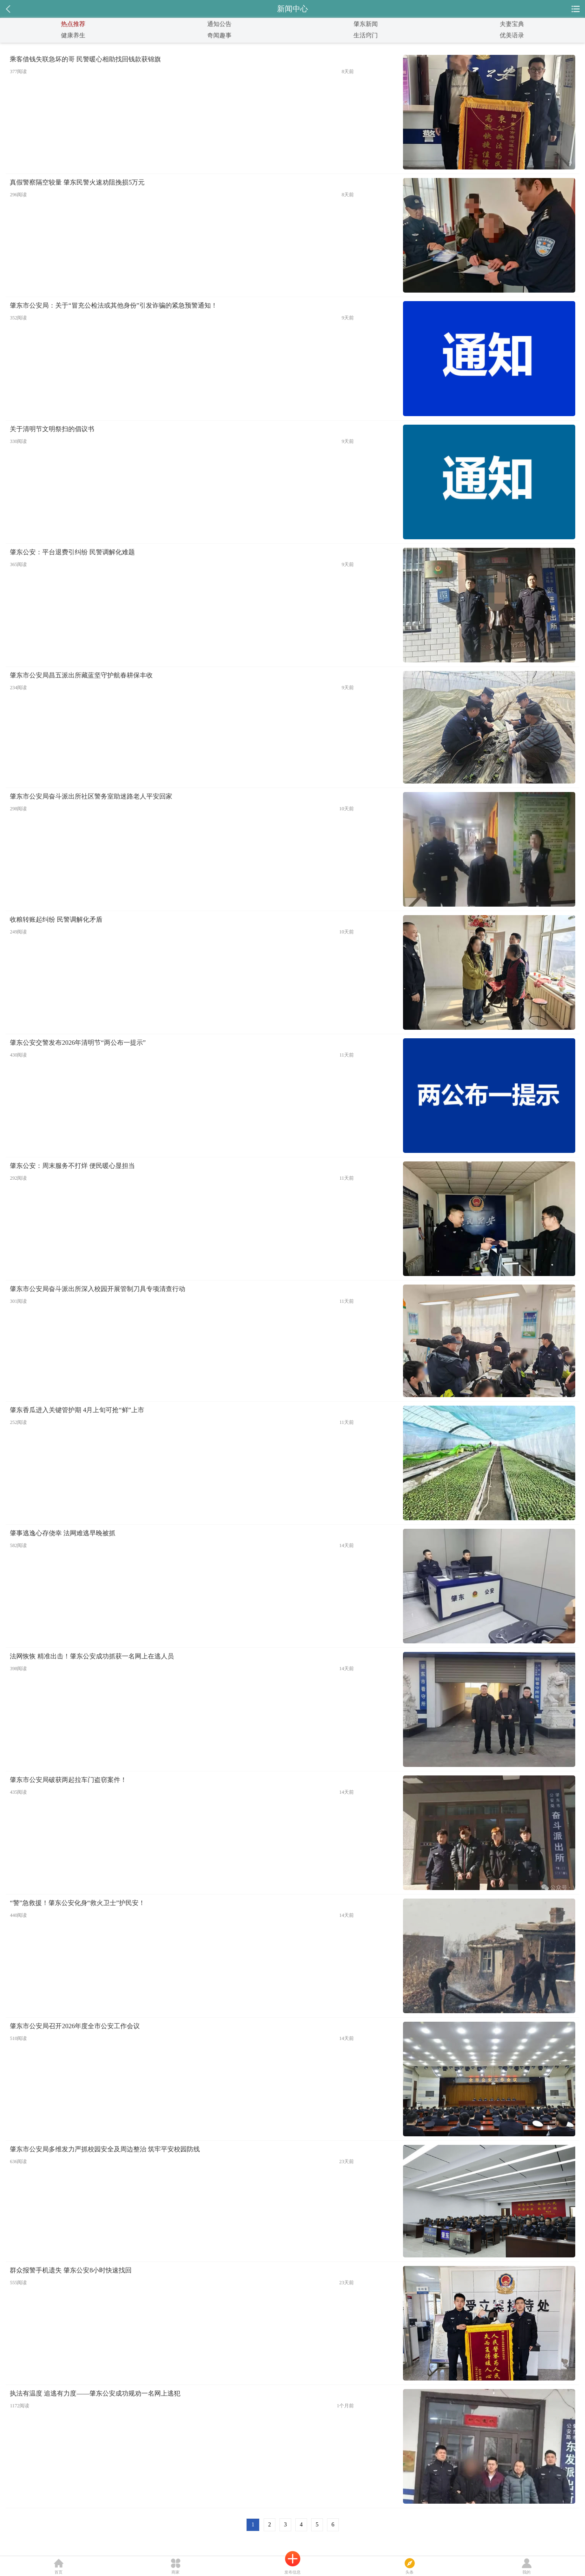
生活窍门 (365, 35)
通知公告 (219, 24)
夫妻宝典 (512, 24)
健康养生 (73, 35)
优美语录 (512, 35)
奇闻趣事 (219, 35)
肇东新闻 (365, 24)
